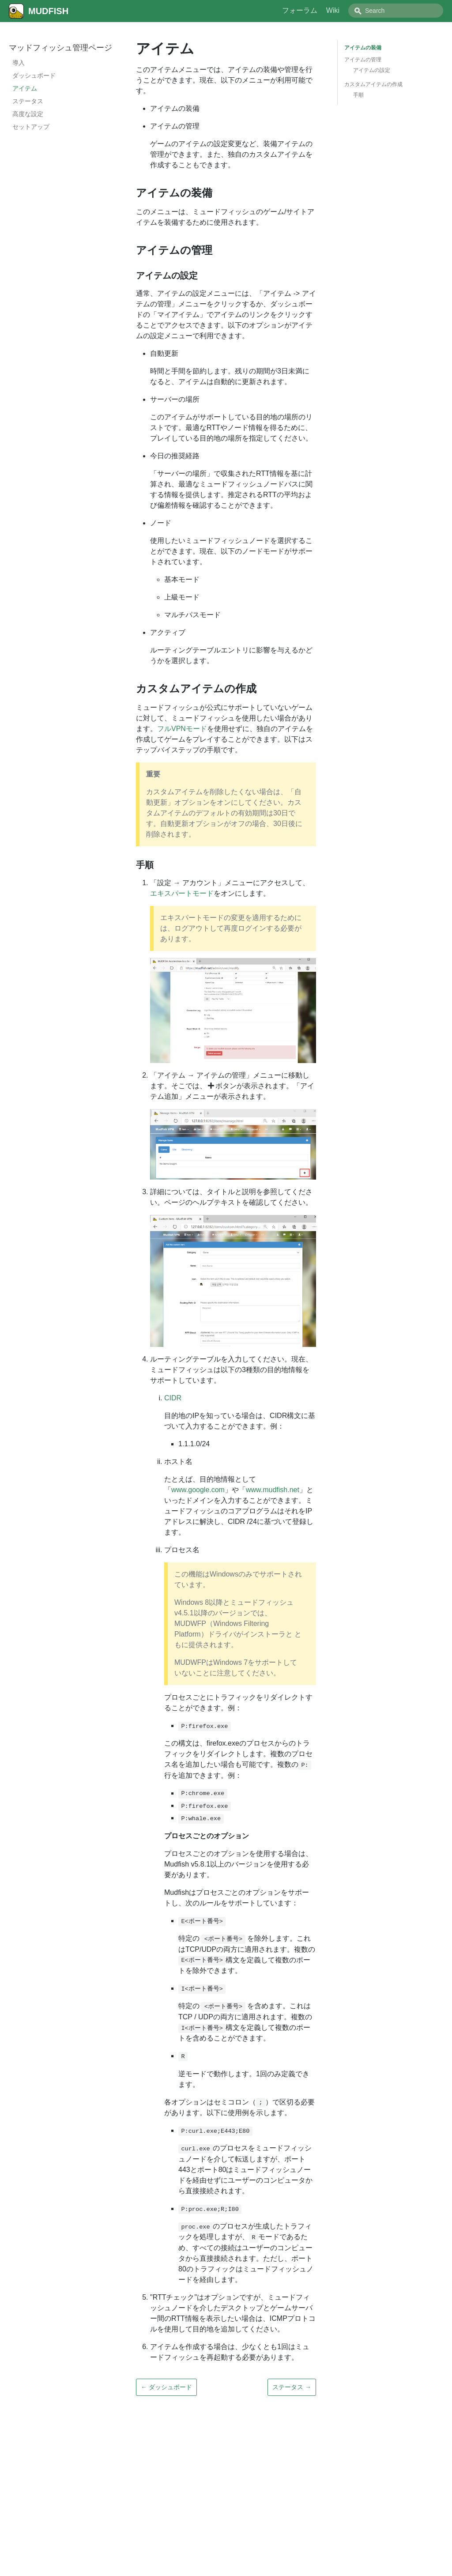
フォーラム (299, 10)
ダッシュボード (34, 75)
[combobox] (395, 11)
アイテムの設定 (371, 70)
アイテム (24, 88)
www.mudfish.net (272, 1490)
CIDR (172, 1398)
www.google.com (198, 1490)
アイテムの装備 (362, 48)
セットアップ (30, 126)
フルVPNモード (182, 728)
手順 (358, 95)
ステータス (27, 101)
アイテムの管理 (362, 60)
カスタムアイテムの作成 (373, 84)
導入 (18, 62)
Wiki (332, 10)
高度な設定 (27, 113)
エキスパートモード (182, 893)
